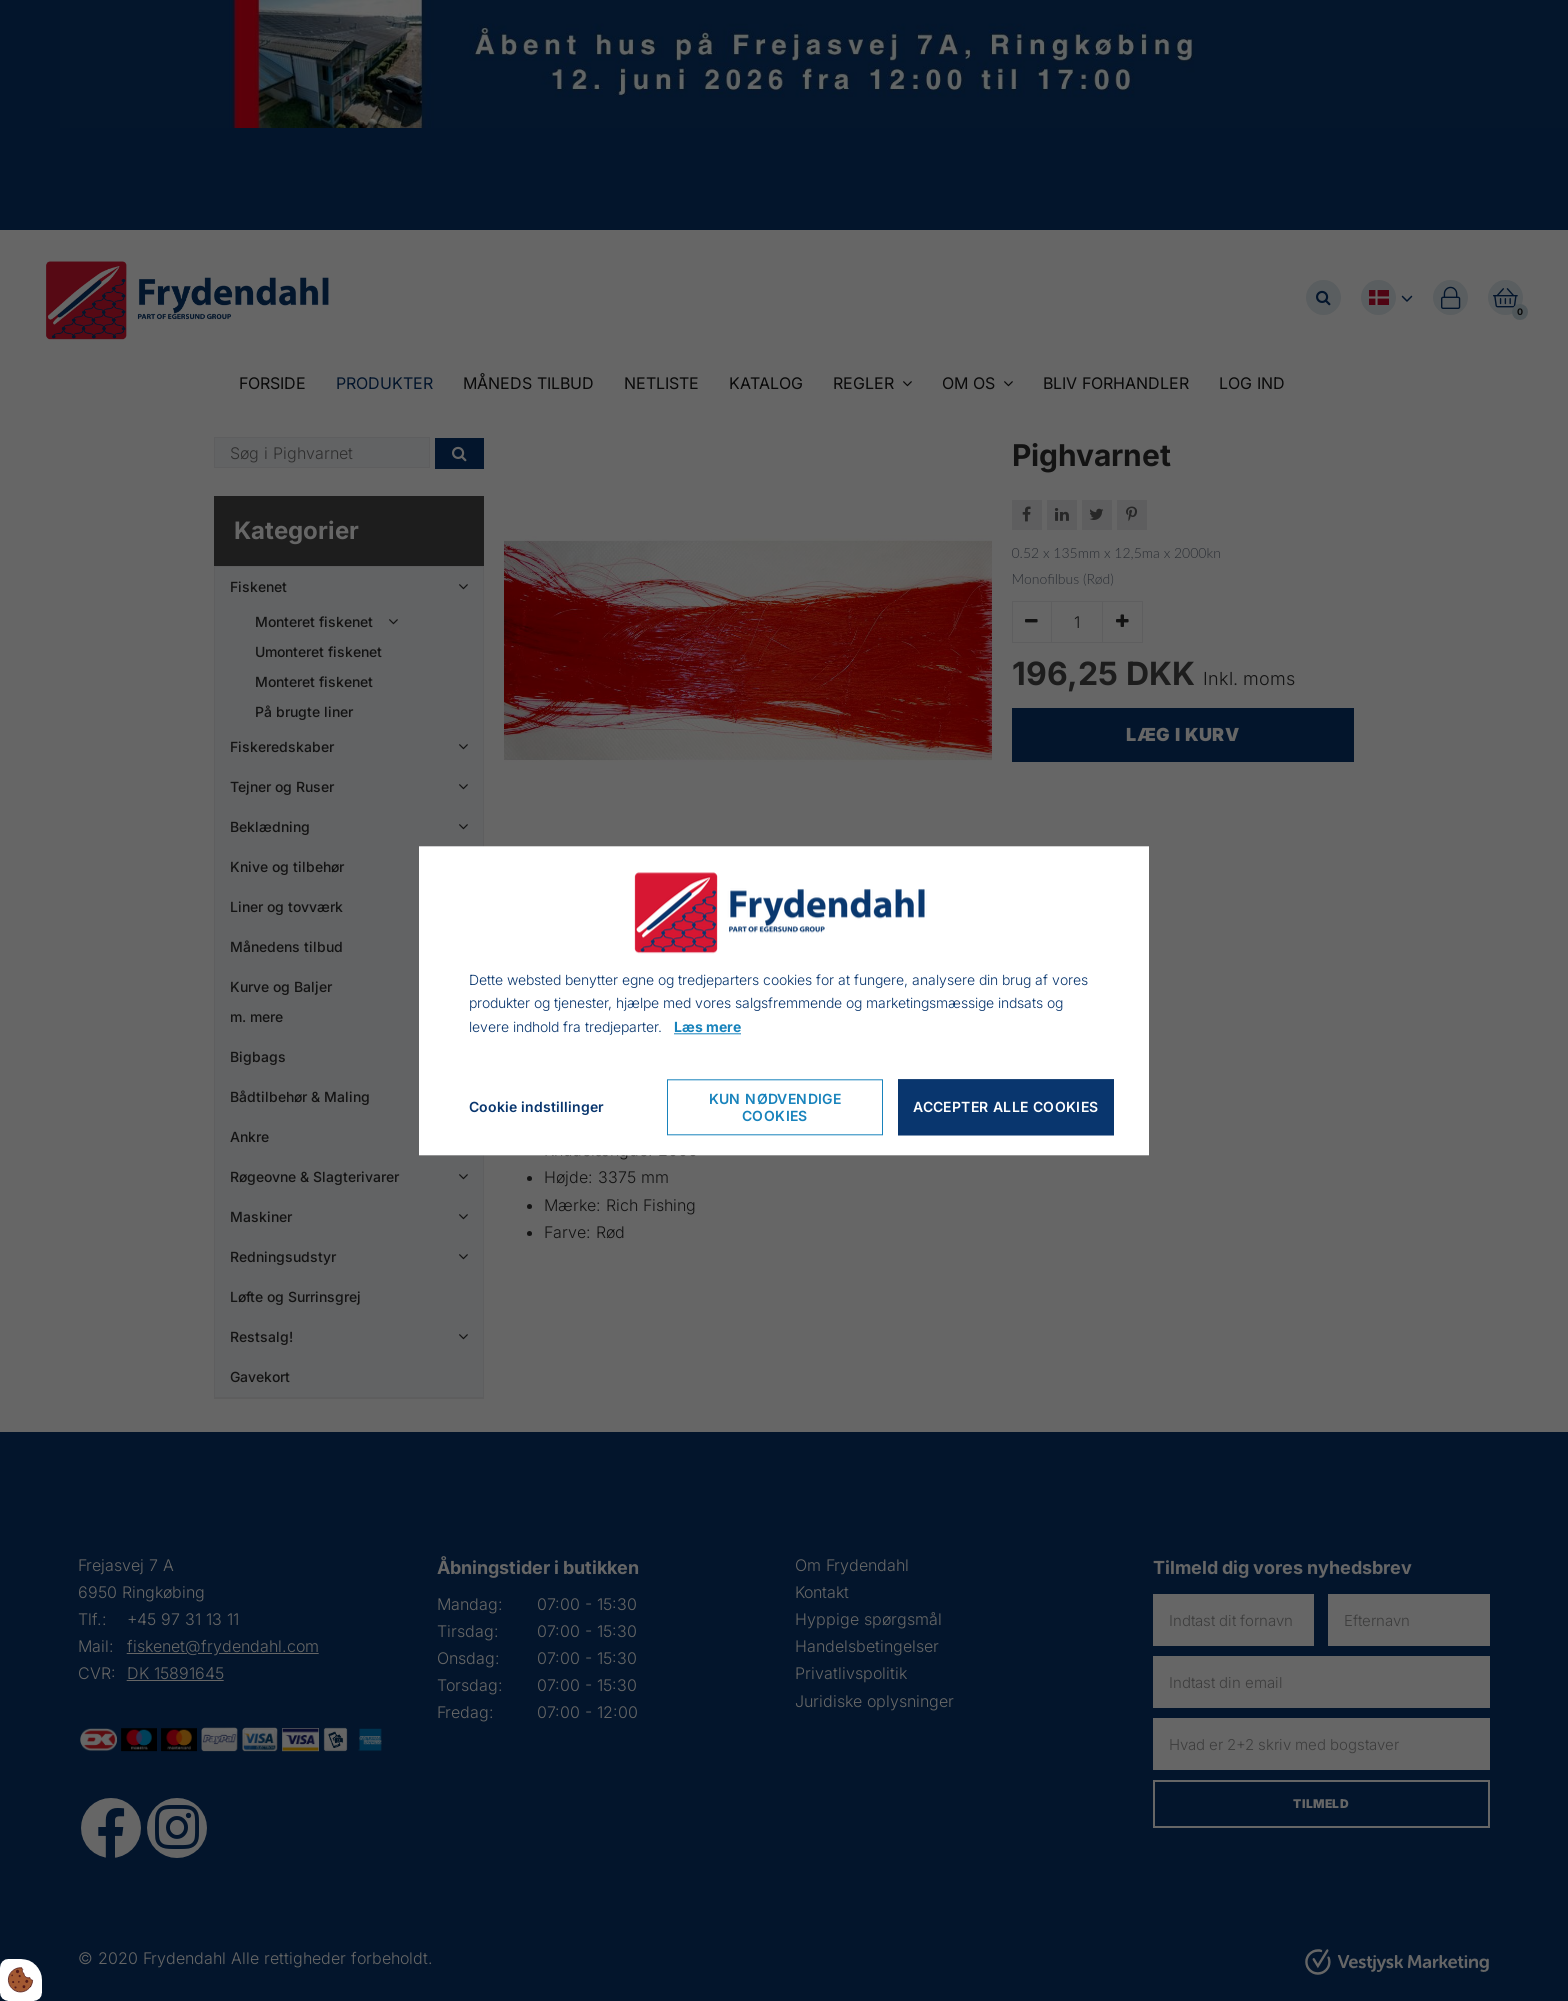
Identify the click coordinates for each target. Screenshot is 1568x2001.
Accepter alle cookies (1005, 1107)
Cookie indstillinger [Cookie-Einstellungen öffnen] (536, 1106)
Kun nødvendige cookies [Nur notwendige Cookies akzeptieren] (775, 1107)
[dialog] (784, 1000)
